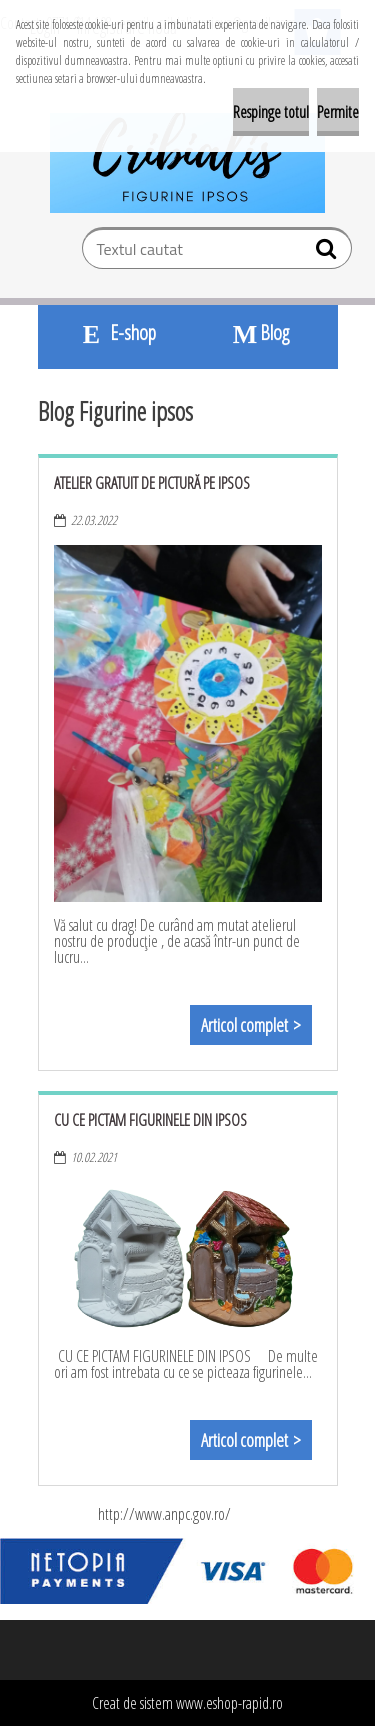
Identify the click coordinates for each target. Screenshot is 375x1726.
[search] (328, 253)
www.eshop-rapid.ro (229, 1703)
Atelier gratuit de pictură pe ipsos (152, 483)
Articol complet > (251, 1025)
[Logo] (187, 163)
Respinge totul (271, 112)
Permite (338, 112)
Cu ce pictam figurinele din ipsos (150, 1120)
